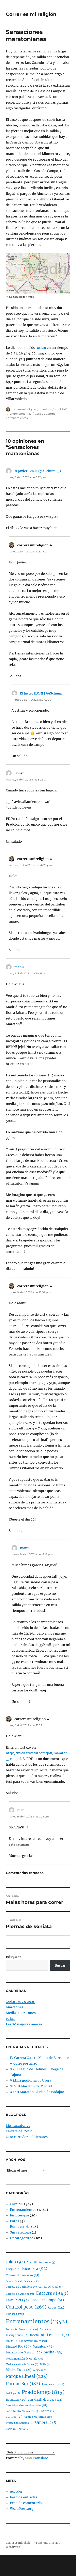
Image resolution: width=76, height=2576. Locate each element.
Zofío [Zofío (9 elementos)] (23, 2429)
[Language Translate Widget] (30, 2452)
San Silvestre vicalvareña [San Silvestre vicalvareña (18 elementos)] (26, 2405)
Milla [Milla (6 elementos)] (45, 2364)
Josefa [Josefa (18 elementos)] (37, 2335)
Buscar (60, 1965)
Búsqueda (13, 1957)
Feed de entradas (23, 2497)
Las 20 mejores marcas (24, 2024)
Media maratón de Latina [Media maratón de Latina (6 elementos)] (22, 2364)
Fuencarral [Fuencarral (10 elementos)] (28, 2329)
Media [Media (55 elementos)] (53, 2352)
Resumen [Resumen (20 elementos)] (16, 2399)
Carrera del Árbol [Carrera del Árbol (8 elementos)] (51, 2287)
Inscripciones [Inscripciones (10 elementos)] (17, 2335)
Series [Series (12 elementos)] (48, 2411)
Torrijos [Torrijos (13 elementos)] (14, 2416)
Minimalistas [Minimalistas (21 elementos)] (18, 2370)
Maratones (14, 2007)
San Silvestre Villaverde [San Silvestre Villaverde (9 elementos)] (23, 2411)
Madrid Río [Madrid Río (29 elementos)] (18, 2346)
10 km (10, 2018)
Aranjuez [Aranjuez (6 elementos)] (13, 2269)
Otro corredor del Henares (27, 2137)
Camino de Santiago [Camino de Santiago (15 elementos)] (22, 2275)
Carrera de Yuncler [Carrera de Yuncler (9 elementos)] (20, 2294)
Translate (36, 2458)
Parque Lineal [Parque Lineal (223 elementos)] (27, 2376)
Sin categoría (20, 2232)
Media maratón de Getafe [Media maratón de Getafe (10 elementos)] (24, 2358)
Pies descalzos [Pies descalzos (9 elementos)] (53, 2384)
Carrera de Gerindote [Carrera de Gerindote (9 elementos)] (21, 2287)
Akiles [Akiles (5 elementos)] (49, 2263)
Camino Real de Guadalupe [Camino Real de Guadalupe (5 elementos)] (23, 2281)
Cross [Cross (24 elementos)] (56, 2307)
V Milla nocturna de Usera (30, 2080)
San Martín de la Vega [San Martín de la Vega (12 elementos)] (45, 2400)
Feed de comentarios (26, 2503)
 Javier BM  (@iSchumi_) (37, 471)
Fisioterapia (19, 2215)
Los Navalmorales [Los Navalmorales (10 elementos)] (33, 2341)
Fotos (14, 2221)
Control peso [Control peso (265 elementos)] (26, 2307)
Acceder (16, 2491)
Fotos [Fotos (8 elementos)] (11, 2329)
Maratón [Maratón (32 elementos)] (43, 2346)
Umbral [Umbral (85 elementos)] (46, 2422)
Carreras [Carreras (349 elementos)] (52, 2293)
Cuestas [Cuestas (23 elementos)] (15, 2314)
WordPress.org (21, 2508)
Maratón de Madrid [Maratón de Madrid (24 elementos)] (24, 2352)
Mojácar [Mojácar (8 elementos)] (40, 2370)
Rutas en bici (20, 2227)
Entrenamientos (20, 413)
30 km (41, 348)
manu (19, 967)
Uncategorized (21, 2238)
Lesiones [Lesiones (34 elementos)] (58, 2335)
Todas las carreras (20, 2001)
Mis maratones (18, 2125)
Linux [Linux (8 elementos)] (11, 2341)
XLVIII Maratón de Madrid (31, 2086)
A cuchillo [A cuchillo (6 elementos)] (35, 2262)
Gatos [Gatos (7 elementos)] (45, 2329)
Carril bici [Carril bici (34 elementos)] (17, 2300)
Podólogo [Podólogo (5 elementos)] (13, 2393)
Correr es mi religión (31, 14)
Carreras (16, 2204)
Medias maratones (21, 2013)
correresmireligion (24, 409)
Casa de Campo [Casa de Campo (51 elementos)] (47, 2300)
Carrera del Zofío (19, 2131)
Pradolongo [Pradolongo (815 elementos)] (43, 2392)
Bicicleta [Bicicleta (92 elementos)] (34, 2268)
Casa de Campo (45, 413)
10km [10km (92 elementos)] (15, 2262)
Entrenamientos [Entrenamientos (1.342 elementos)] (36, 2321)
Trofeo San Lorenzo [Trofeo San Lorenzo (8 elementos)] (19, 2423)
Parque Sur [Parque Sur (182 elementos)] (23, 2383)
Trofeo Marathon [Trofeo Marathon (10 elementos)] (38, 2417)
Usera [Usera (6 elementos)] (11, 2429)
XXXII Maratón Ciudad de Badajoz (37, 2092)
